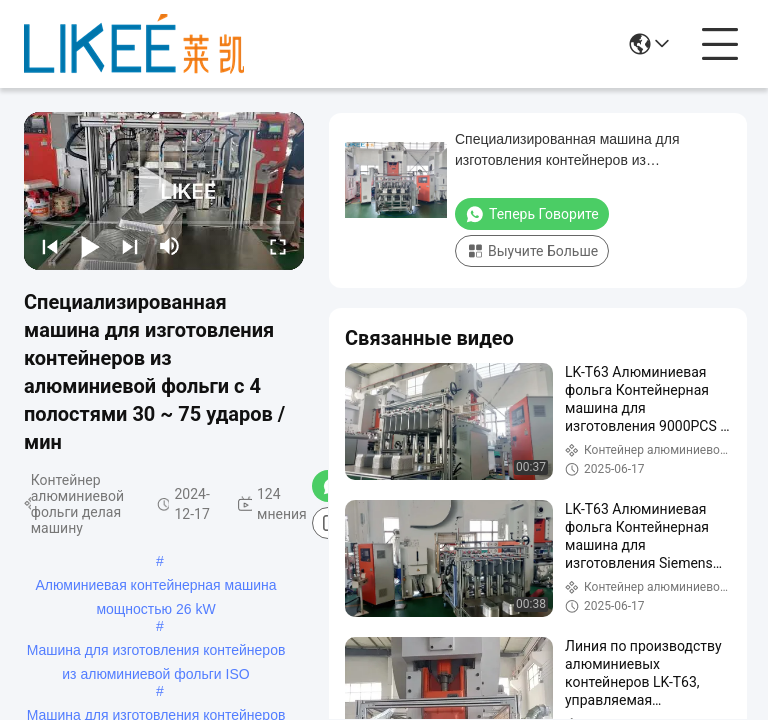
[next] (130, 246)
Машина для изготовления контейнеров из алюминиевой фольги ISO (156, 652)
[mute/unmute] (170, 246)
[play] (164, 191)
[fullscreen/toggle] (278, 246)
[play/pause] (90, 246)
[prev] (50, 246)
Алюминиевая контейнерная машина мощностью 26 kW (155, 587)
